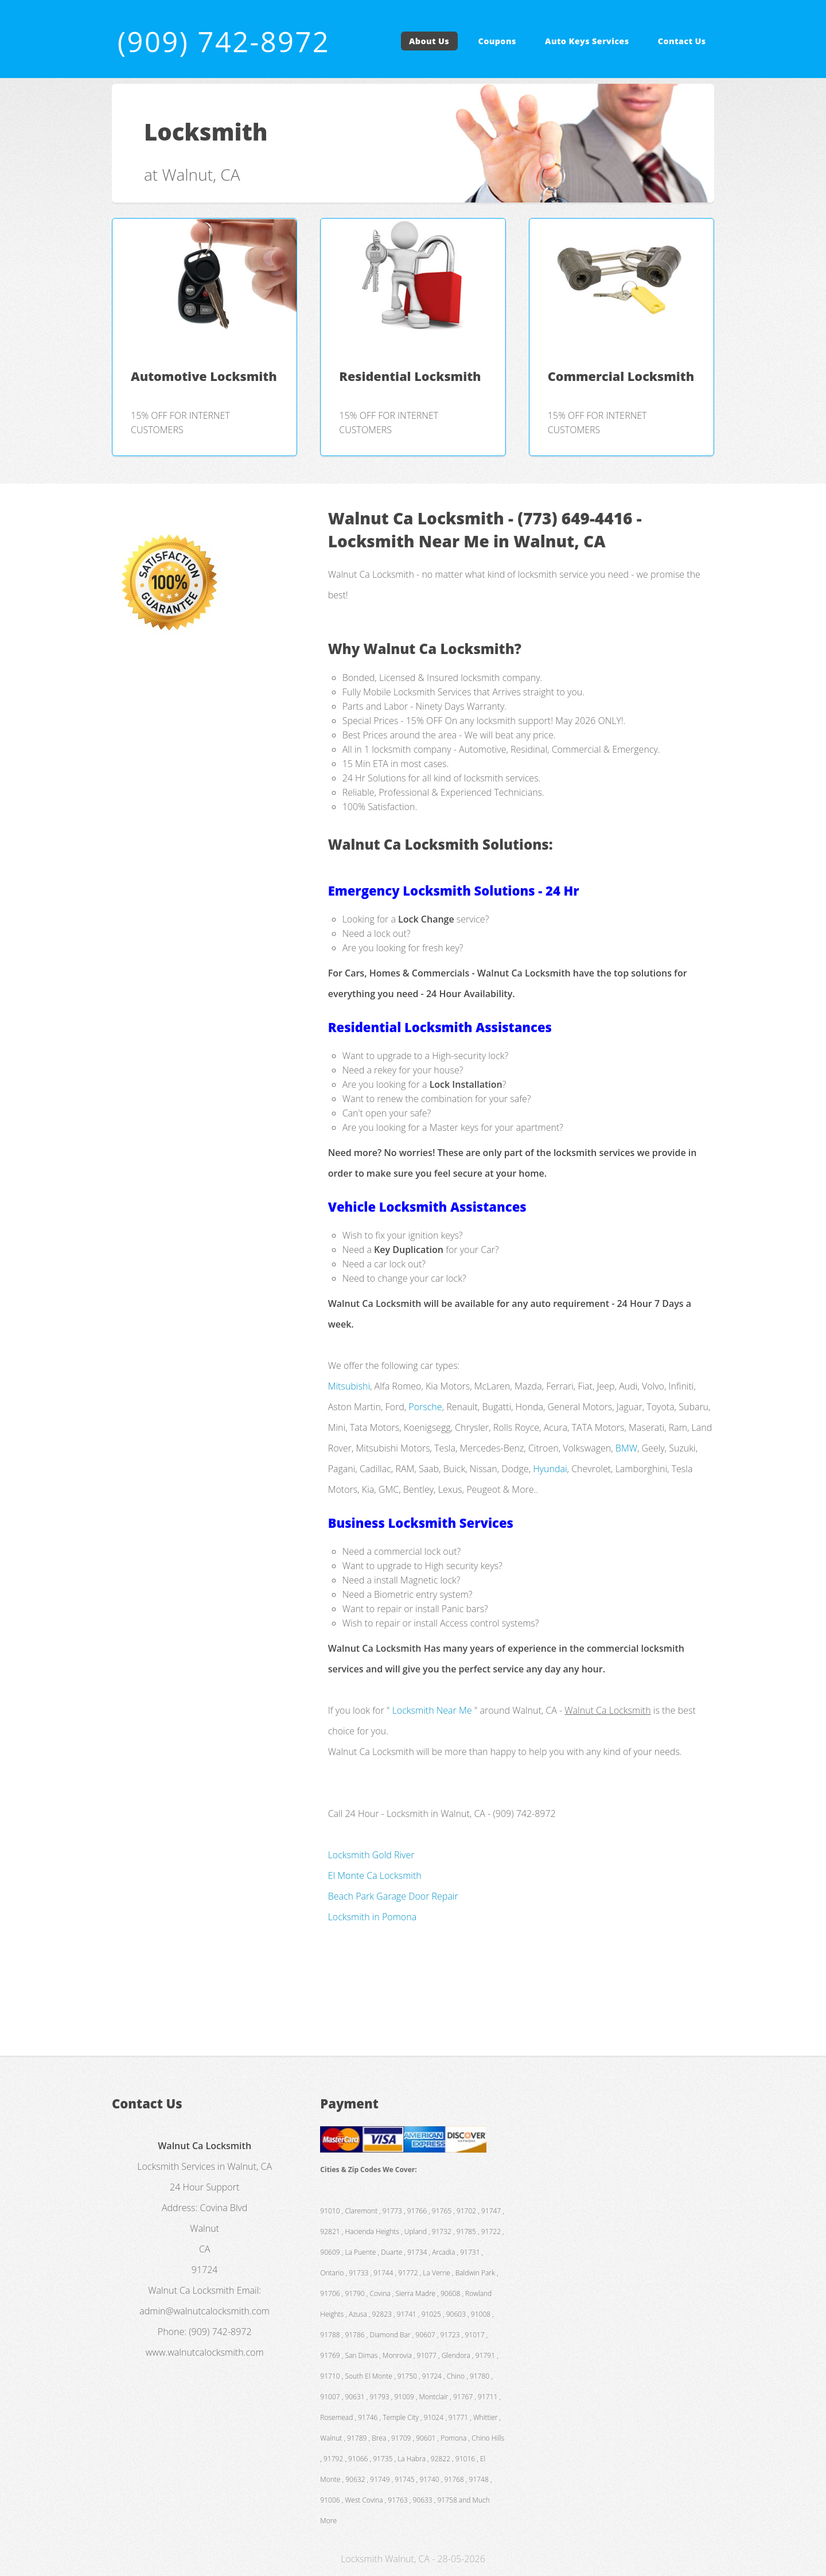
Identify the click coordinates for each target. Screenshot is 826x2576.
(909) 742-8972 (224, 41)
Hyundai (550, 1468)
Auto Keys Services (587, 41)
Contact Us (682, 41)
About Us (429, 41)
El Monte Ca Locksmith (375, 1875)
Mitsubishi (349, 1386)
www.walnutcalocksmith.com (205, 2352)
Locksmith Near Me (432, 1710)
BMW (626, 1448)
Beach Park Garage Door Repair (393, 1896)
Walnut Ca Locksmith (191, 2290)
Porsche (425, 1406)
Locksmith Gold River (371, 1855)
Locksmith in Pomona (372, 1916)
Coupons (497, 41)
